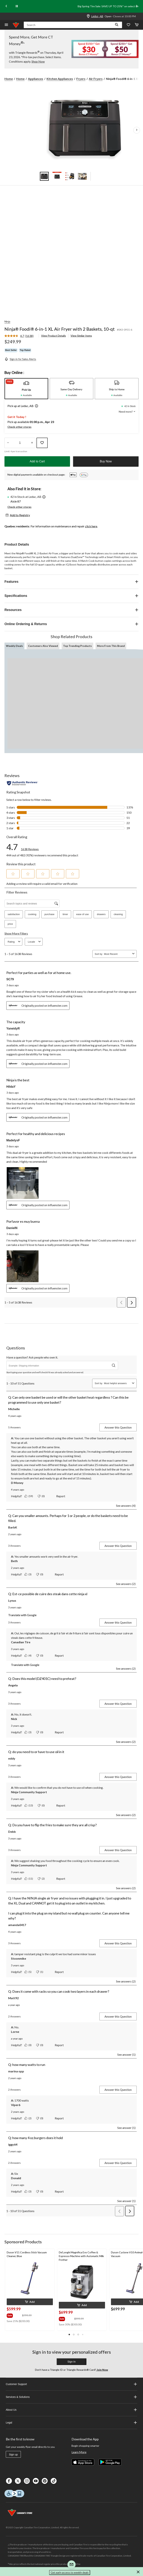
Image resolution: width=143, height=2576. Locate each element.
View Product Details (53, 335)
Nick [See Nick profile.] (14, 1719)
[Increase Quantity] (32, 443)
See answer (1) (126, 2054)
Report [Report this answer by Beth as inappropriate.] (59, 1574)
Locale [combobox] (35, 941)
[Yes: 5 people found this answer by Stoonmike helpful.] (28, 1972)
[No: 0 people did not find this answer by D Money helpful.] (41, 1496)
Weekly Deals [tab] (14, 645)
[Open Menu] (6, 25)
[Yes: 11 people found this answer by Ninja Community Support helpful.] (29, 1878)
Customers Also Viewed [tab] (43, 645)
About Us (71, 2410)
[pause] (17, 6)
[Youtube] (36, 2481)
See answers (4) (126, 1505)
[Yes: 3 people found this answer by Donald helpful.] (28, 2191)
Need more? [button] (127, 411)
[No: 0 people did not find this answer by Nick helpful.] (40, 1732)
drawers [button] (101, 914)
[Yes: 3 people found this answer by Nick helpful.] (28, 1732)
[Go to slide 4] (82, 176)
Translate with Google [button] (22, 1615)
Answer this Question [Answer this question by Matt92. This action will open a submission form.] (118, 2016)
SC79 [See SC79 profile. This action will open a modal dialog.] (10, 979)
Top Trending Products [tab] (77, 645)
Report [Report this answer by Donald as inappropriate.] (59, 2191)
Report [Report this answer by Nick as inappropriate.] (59, 1732)
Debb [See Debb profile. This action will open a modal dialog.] (12, 1831)
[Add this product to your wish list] (42, 443)
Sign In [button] (71, 2361)
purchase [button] (49, 914)
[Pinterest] (45, 2481)
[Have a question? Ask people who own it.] (62, 1365)
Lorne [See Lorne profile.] (15, 2031)
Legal (71, 2422)
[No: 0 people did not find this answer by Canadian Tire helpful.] (40, 1655)
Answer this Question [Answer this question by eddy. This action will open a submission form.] (118, 1777)
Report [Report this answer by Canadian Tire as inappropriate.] (59, 1655)
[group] (14, 2315)
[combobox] (117, 954)
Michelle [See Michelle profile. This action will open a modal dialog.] (14, 1409)
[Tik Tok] (54, 2481)
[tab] (26, 389)
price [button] (10, 924)
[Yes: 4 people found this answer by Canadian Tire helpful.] (28, 1655)
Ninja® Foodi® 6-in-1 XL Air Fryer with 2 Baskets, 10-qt (59, 329)
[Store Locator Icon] (88, 16)
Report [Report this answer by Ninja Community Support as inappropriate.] (60, 1805)
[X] (18, 2481)
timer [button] (65, 914)
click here (91, 526)
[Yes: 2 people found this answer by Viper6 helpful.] (28, 2118)
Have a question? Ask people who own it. (32, 1357)
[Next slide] (137, 6)
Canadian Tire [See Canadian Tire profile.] (20, 1642)
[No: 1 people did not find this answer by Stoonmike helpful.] (40, 1972)
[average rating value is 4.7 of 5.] (14, 336)
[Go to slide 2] (57, 176)
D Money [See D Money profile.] (17, 1482)
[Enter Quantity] (20, 442)
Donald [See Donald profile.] (16, 2178)
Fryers (80, 78)
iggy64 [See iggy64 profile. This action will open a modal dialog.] (12, 2144)
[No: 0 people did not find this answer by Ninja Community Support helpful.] (41, 1805)
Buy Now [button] (106, 461)
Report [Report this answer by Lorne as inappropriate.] (59, 2045)
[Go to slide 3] (69, 176)
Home (8, 78)
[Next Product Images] (136, 130)
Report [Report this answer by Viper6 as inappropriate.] (59, 2118)
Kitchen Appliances (60, 78)
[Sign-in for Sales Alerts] (20, 359)
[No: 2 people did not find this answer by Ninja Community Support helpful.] (41, 1879)
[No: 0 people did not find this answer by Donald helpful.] (40, 2191)
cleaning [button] (118, 914)
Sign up (13, 2454)
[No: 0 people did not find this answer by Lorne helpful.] (40, 2045)
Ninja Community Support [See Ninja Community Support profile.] (29, 1792)
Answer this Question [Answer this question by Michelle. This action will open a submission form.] (118, 1427)
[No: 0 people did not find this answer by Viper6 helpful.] (40, 2118)
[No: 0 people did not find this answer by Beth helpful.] (40, 1574)
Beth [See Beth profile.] (14, 1561)
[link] (20, 336)
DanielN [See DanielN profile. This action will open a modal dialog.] (12, 1228)
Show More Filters (16, 933)
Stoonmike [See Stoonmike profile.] (18, 1958)
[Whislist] (128, 25)
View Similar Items (81, 335)
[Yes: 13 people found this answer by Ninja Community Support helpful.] (29, 1805)
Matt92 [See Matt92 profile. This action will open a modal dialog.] (13, 1998)
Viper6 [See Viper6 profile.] (15, 2105)
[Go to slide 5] (98, 176)
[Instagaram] (27, 2481)
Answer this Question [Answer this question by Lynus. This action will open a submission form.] (118, 1622)
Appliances (35, 78)
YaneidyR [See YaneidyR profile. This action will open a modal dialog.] (13, 1028)
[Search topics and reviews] (32, 903)
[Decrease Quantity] (8, 443)
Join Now (102, 2369)
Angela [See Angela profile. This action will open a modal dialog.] (13, 1685)
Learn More (79, 2452)
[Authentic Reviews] (22, 783)
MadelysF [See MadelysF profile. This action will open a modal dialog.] (13, 1140)
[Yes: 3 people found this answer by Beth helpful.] (28, 1574)
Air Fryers (96, 78)
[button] (117, 25)
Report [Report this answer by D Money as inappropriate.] (60, 1496)
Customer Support (71, 2384)
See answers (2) (126, 1584)
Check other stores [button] (19, 426)
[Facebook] (9, 2481)
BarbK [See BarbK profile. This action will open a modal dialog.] (12, 1527)
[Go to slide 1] (44, 176)
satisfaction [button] (14, 914)
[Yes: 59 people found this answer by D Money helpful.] (29, 1496)
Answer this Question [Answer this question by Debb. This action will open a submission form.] (118, 1850)
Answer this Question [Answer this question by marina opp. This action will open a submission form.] (118, 2089)
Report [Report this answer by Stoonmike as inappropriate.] (59, 1972)
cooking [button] (32, 914)
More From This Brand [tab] (111, 645)
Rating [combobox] (14, 941)
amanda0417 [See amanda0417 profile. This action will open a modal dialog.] (17, 1925)
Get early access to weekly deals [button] (70, 2572)
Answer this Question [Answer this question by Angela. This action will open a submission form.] (118, 1703)
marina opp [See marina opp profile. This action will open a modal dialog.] (16, 2071)
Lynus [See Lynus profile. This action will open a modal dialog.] (12, 1600)
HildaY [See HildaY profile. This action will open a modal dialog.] (11, 1086)
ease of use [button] (82, 914)
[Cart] (137, 25)
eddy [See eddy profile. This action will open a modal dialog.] (11, 1758)
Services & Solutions (71, 2397)
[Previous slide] (6, 6)
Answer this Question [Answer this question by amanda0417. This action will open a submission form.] (118, 1943)
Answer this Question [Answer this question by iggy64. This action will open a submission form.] (118, 2163)
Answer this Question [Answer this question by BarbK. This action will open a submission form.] (118, 1545)
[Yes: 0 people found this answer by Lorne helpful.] (28, 2045)
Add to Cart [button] (37, 461)
